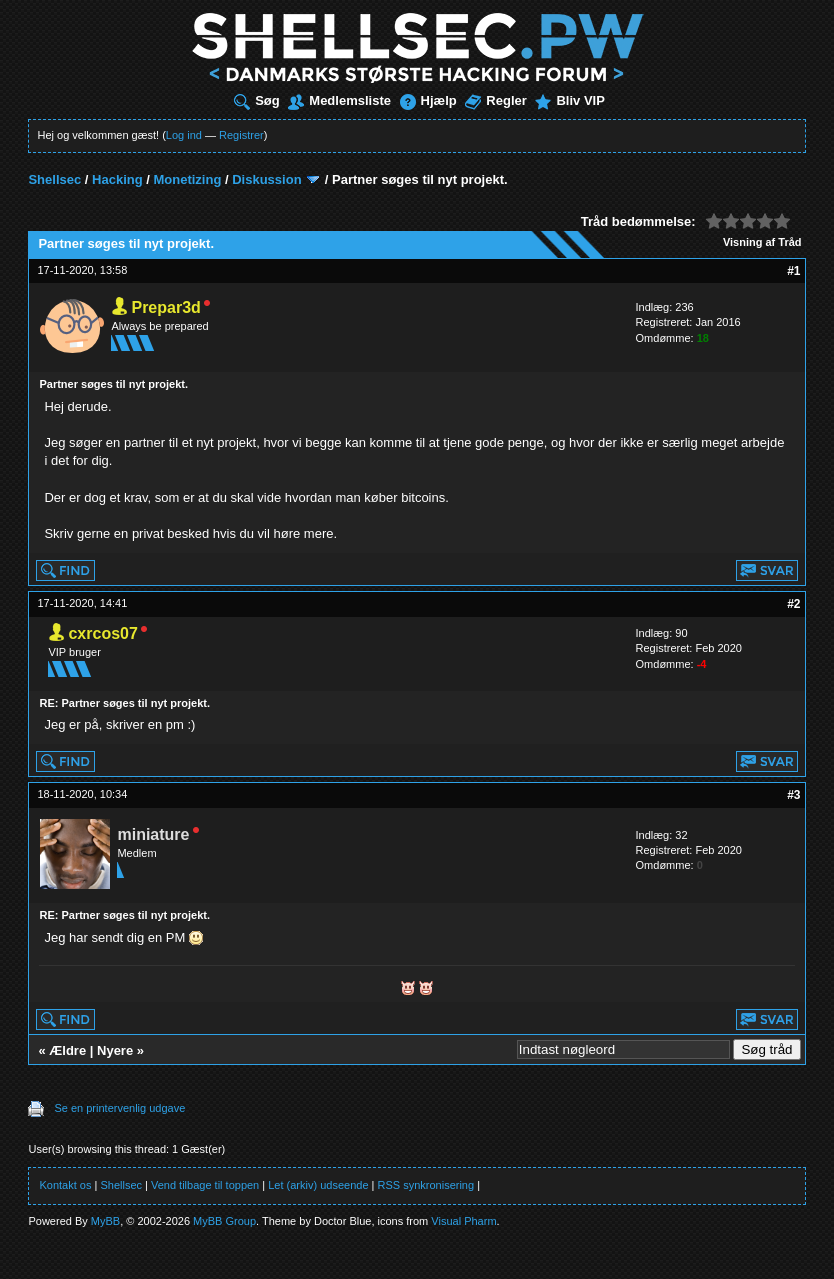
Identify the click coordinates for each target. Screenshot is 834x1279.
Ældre (67, 1050)
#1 (793, 271)
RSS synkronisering (426, 1185)
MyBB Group (224, 1221)
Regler (495, 100)
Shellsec (54, 179)
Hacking (117, 179)
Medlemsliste (339, 100)
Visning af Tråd (762, 242)
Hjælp (428, 100)
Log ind (184, 135)
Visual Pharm (463, 1221)
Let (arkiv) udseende (318, 1185)
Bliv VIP (569, 100)
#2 (793, 604)
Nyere (115, 1050)
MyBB (105, 1221)
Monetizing (187, 179)
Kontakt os (65, 1185)
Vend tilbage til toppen (205, 1185)
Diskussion (266, 179)
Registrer (241, 135)
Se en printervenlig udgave (119, 1108)
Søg (257, 100)
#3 (793, 795)
